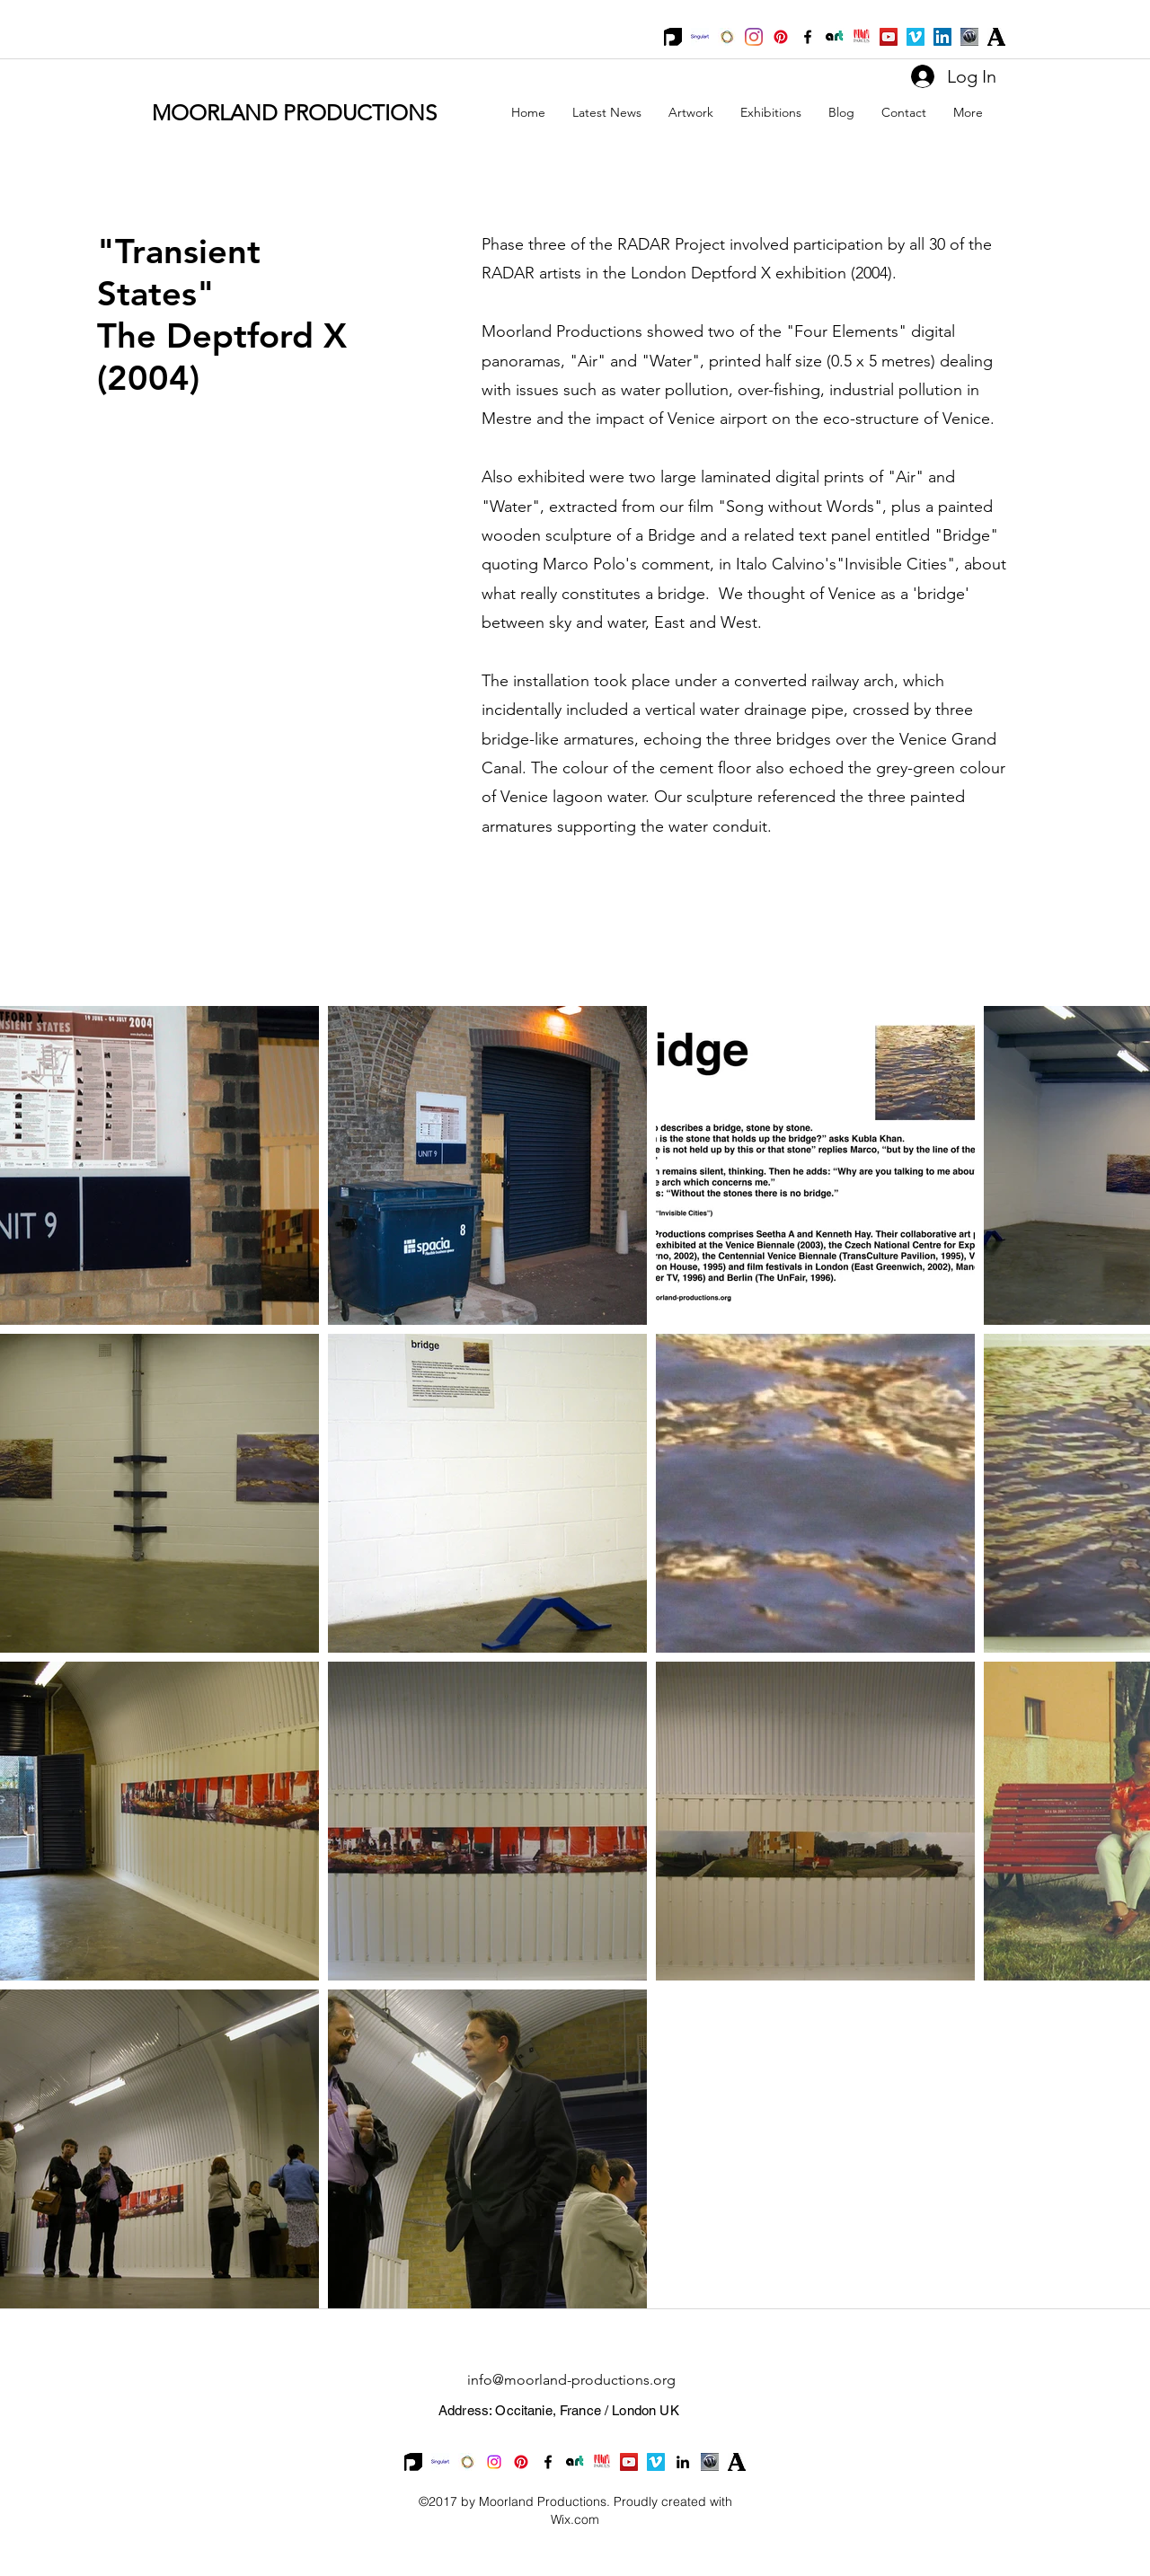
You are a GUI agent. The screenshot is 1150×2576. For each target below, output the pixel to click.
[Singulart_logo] (700, 37)
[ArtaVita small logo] (835, 37)
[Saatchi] (727, 37)
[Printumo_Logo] (673, 37)
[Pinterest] (781, 37)
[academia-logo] (996, 37)
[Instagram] (754, 37)
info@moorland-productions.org (571, 2379)
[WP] (969, 37)
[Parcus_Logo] (862, 37)
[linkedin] (683, 2462)
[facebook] (808, 37)
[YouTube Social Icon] (889, 37)
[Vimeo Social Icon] (915, 37)
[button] (691, 112)
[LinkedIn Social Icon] (942, 37)
